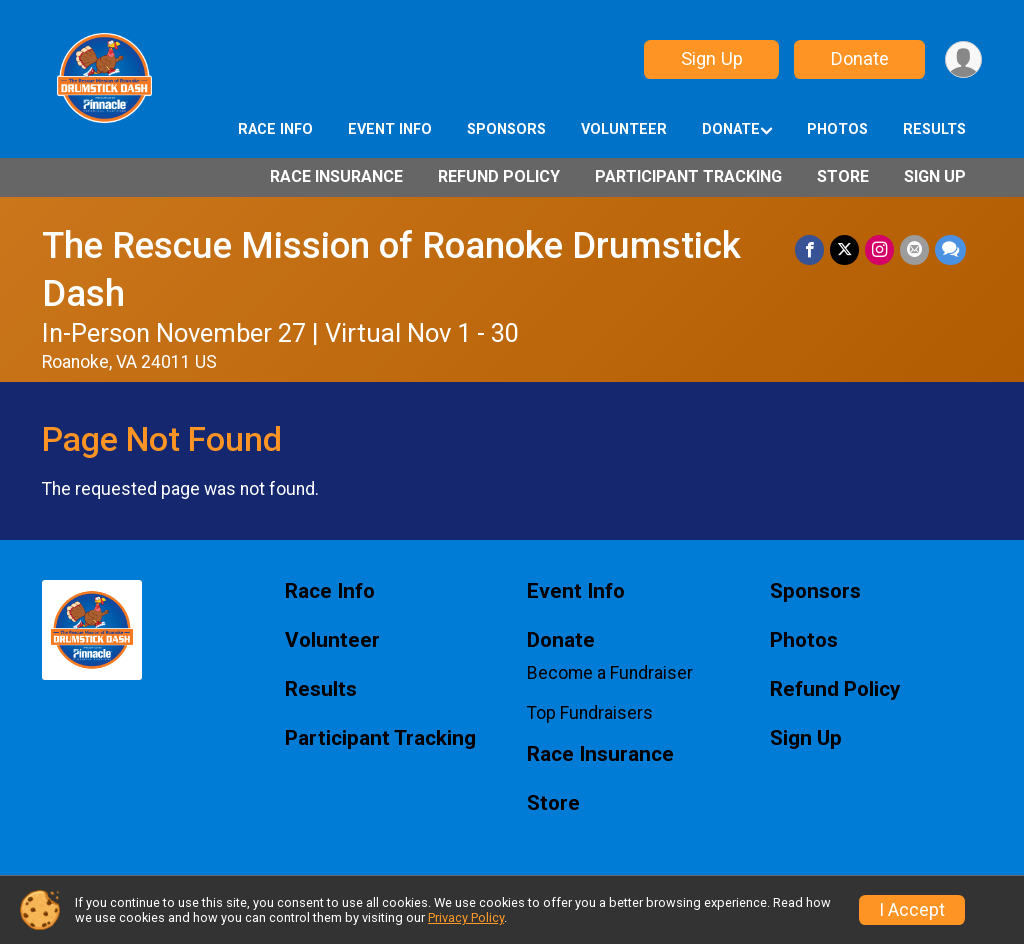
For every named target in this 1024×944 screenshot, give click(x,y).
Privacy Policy (466, 917)
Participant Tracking (688, 176)
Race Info (275, 129)
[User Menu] (963, 59)
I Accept (912, 910)
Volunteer (624, 129)
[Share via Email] (914, 249)
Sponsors (506, 129)
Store (843, 176)
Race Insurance (336, 176)
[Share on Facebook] (809, 249)
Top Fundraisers (590, 713)
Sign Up (712, 58)
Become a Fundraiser (610, 673)
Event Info (390, 129)
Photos (837, 129)
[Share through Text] (950, 249)
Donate (860, 58)
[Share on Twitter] (844, 249)
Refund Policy (499, 176)
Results (934, 129)
